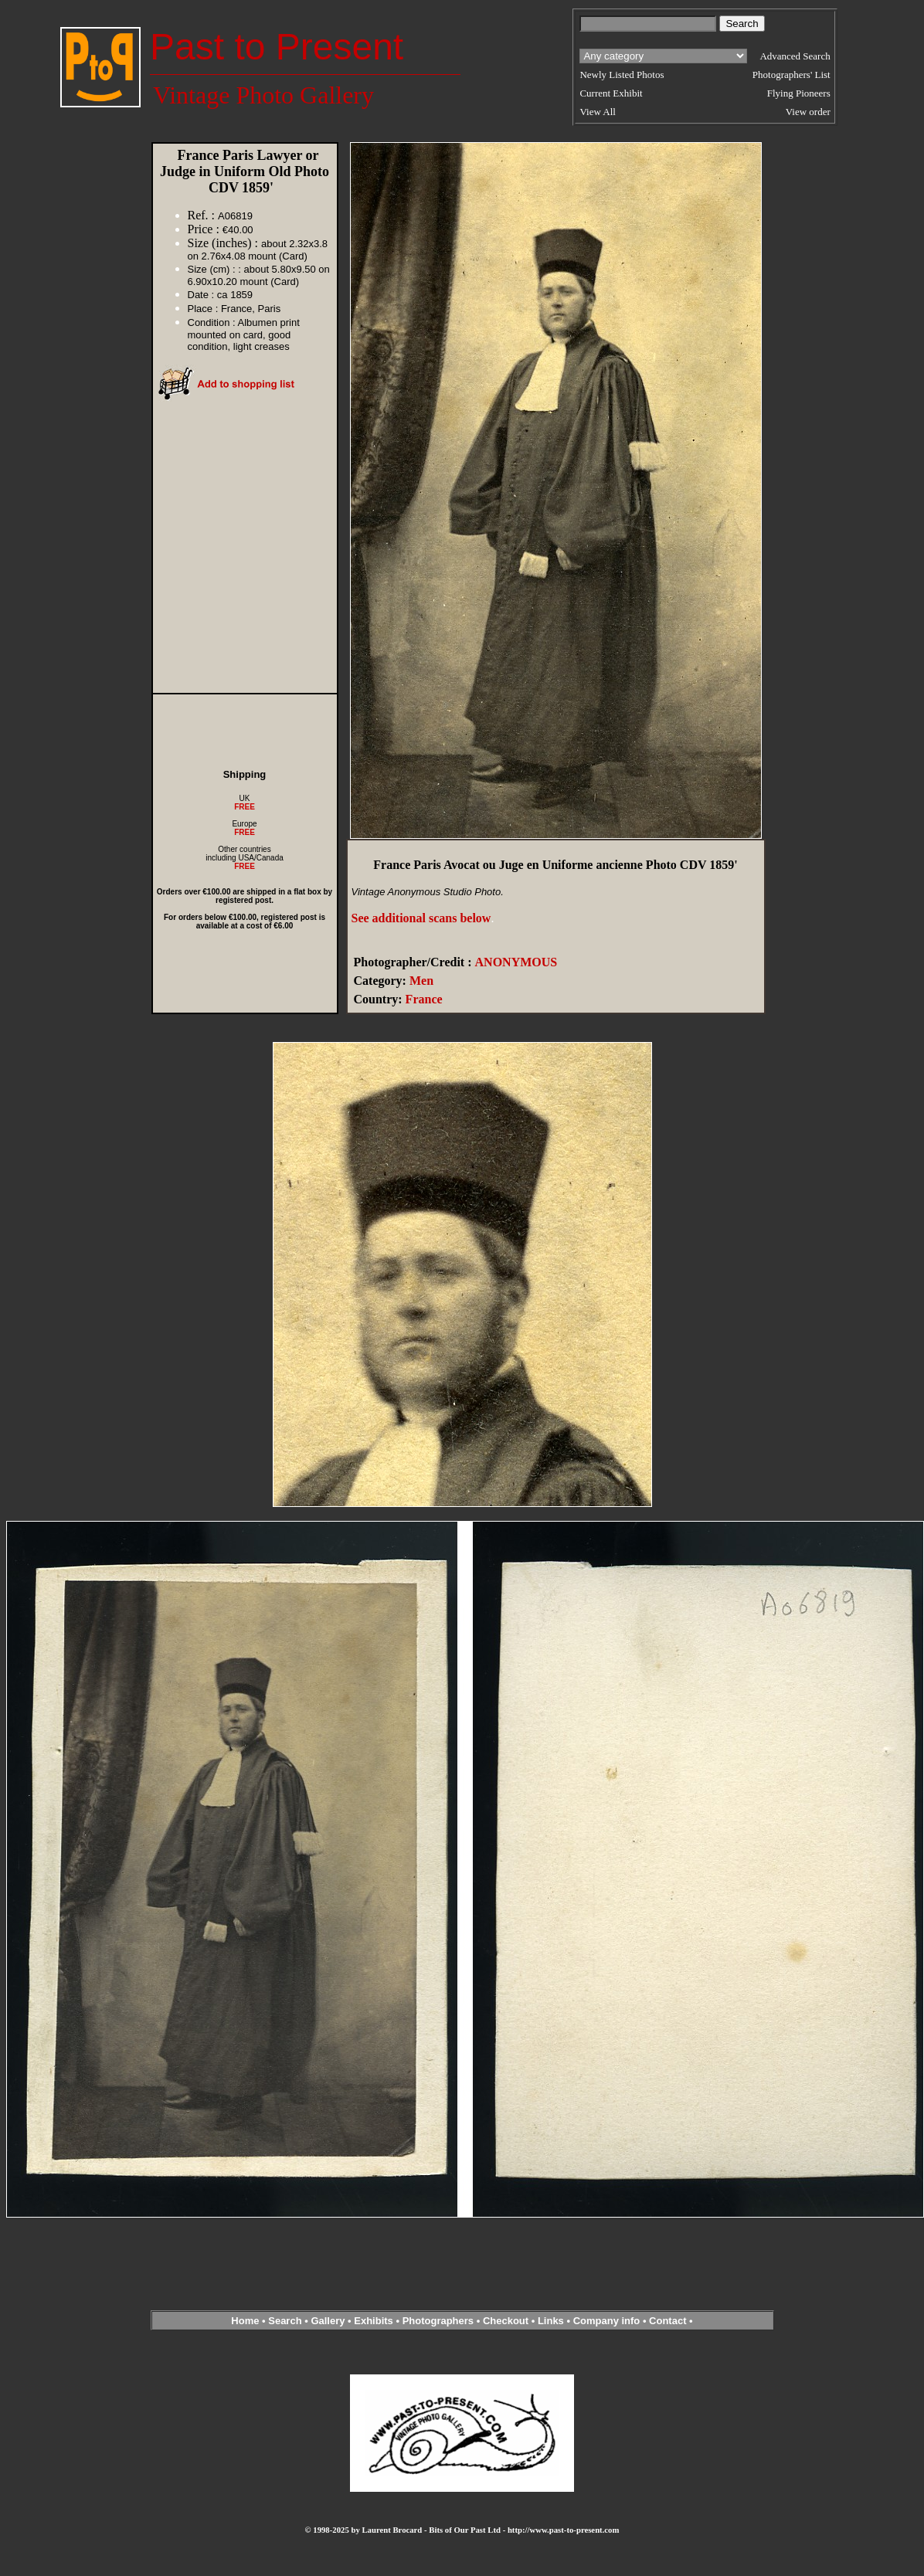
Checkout (505, 2321)
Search (284, 2321)
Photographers (438, 2321)
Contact (667, 2321)
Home (245, 2321)
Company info (608, 2321)
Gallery (328, 2321)
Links (551, 2321)
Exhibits (373, 2321)
